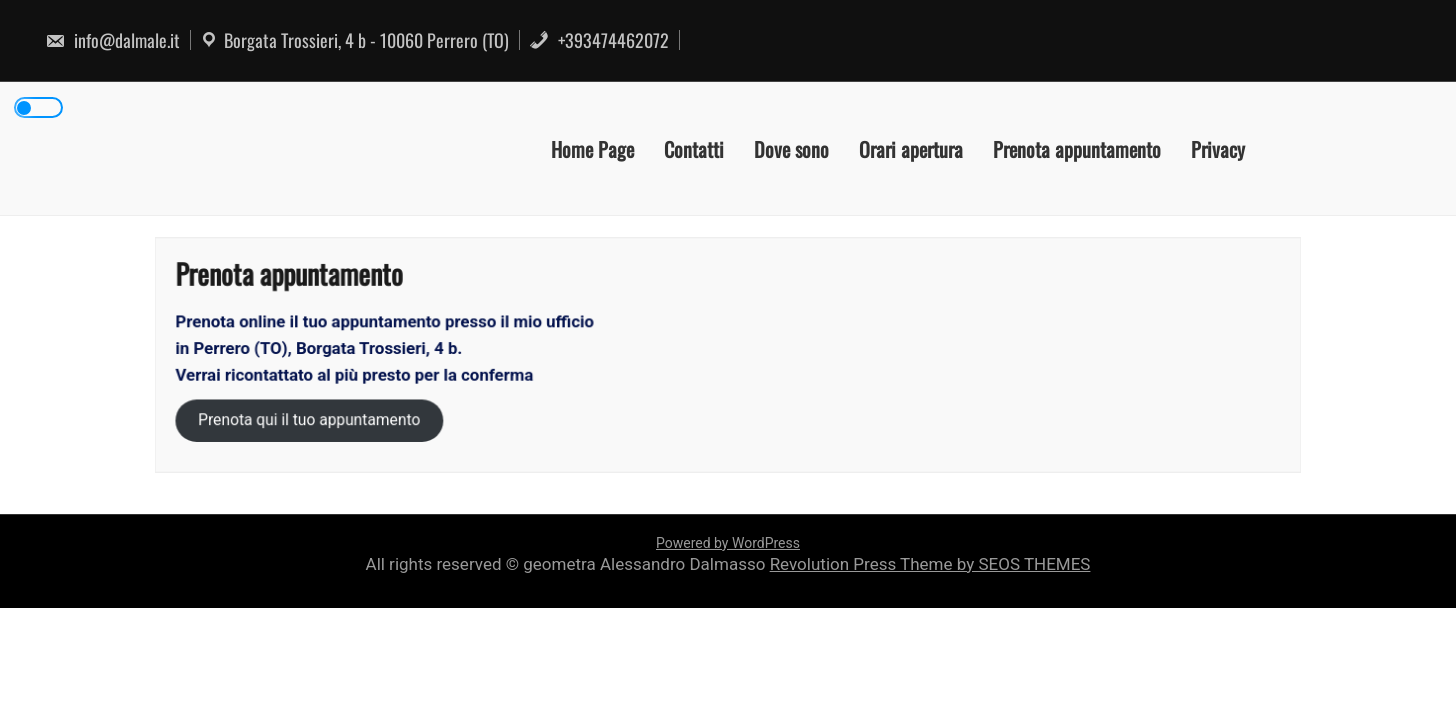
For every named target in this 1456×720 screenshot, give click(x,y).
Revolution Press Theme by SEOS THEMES (930, 564)
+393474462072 (599, 40)
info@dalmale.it (112, 40)
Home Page (592, 148)
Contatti (694, 148)
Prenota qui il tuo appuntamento (313, 419)
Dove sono (791, 148)
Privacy (1218, 148)
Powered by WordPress (728, 543)
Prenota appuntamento (1077, 148)
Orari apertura (911, 148)
